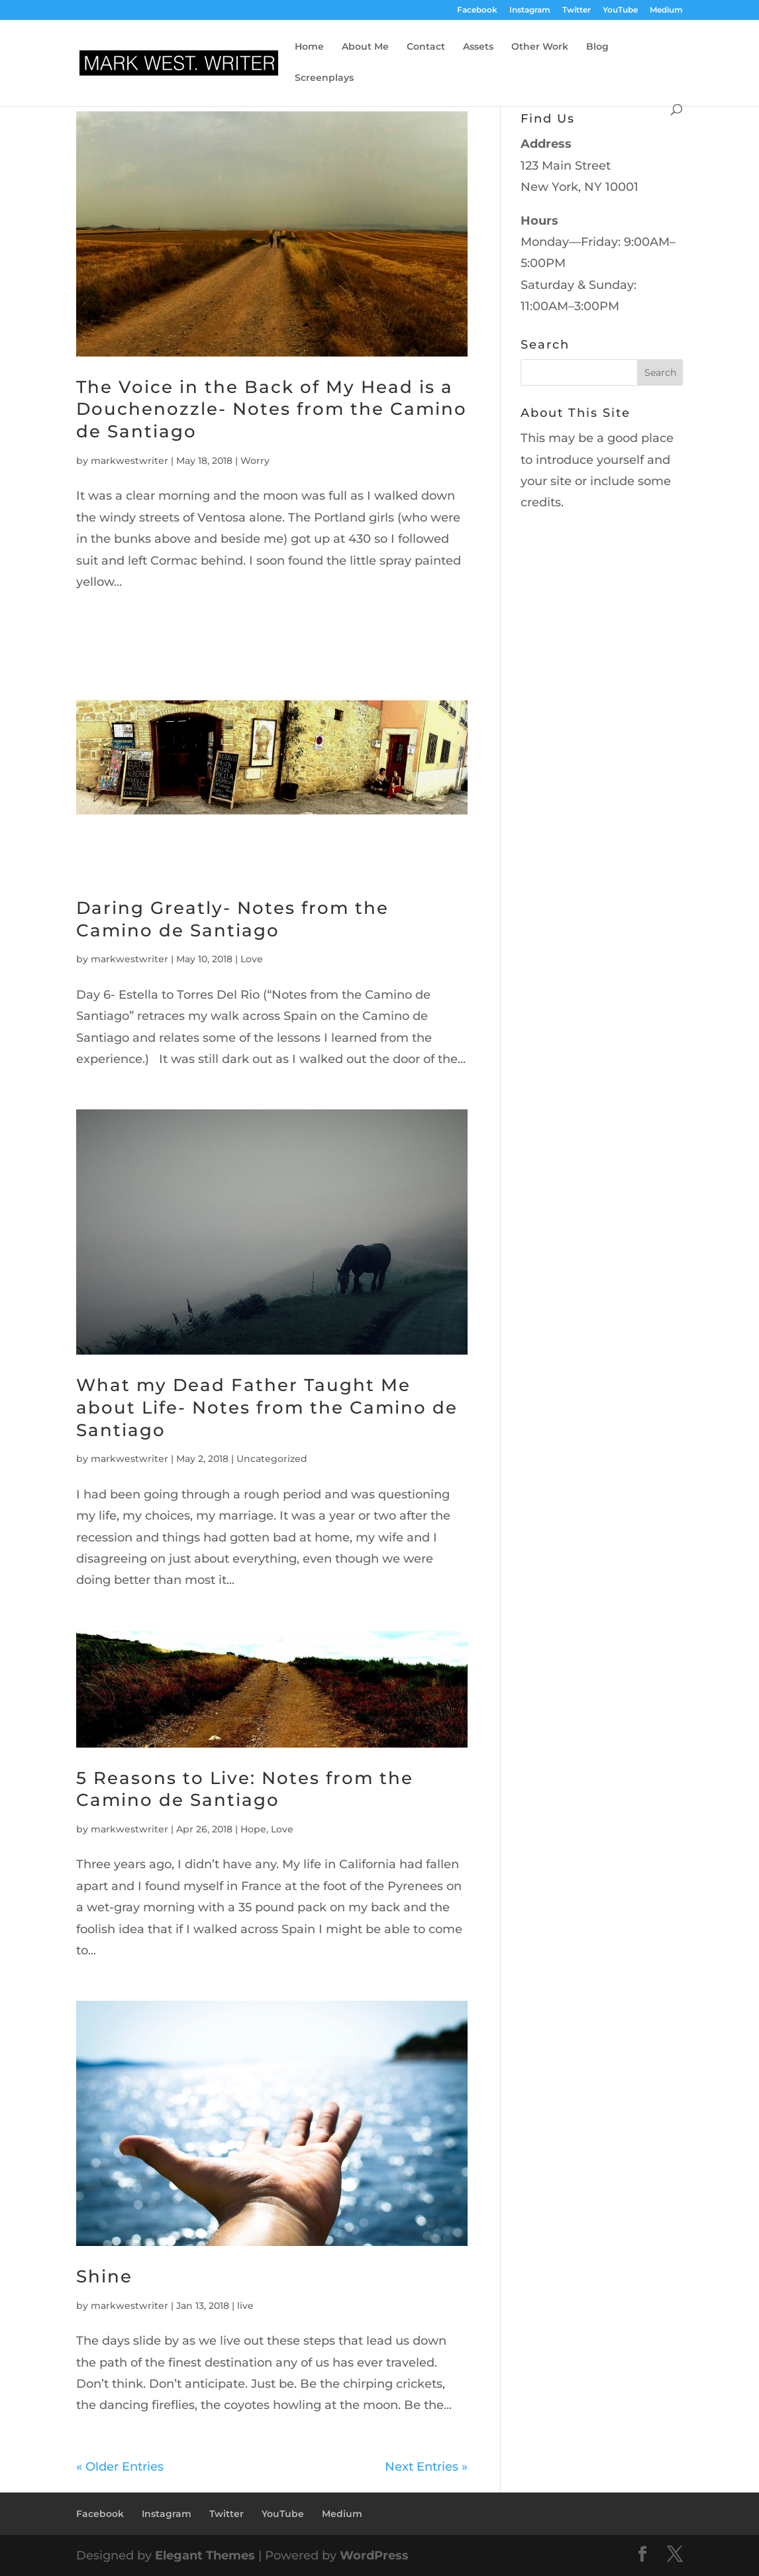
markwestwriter (129, 461)
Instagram (529, 10)
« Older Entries (120, 2466)
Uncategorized (271, 1459)
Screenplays (324, 78)
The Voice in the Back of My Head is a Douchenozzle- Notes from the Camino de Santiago (271, 409)
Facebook (477, 10)
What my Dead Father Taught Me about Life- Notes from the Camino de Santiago (267, 1407)
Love (251, 959)
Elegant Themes (205, 2555)
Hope (253, 1829)
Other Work (539, 47)
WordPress (374, 2555)
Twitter (576, 10)
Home (309, 47)
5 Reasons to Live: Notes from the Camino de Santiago (244, 1789)
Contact (426, 47)
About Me (365, 47)
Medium (666, 10)
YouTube (620, 10)
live (245, 2306)
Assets (478, 47)
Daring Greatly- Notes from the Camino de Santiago (232, 919)
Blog (597, 47)
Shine (104, 2276)
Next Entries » (426, 2466)
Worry (255, 461)
